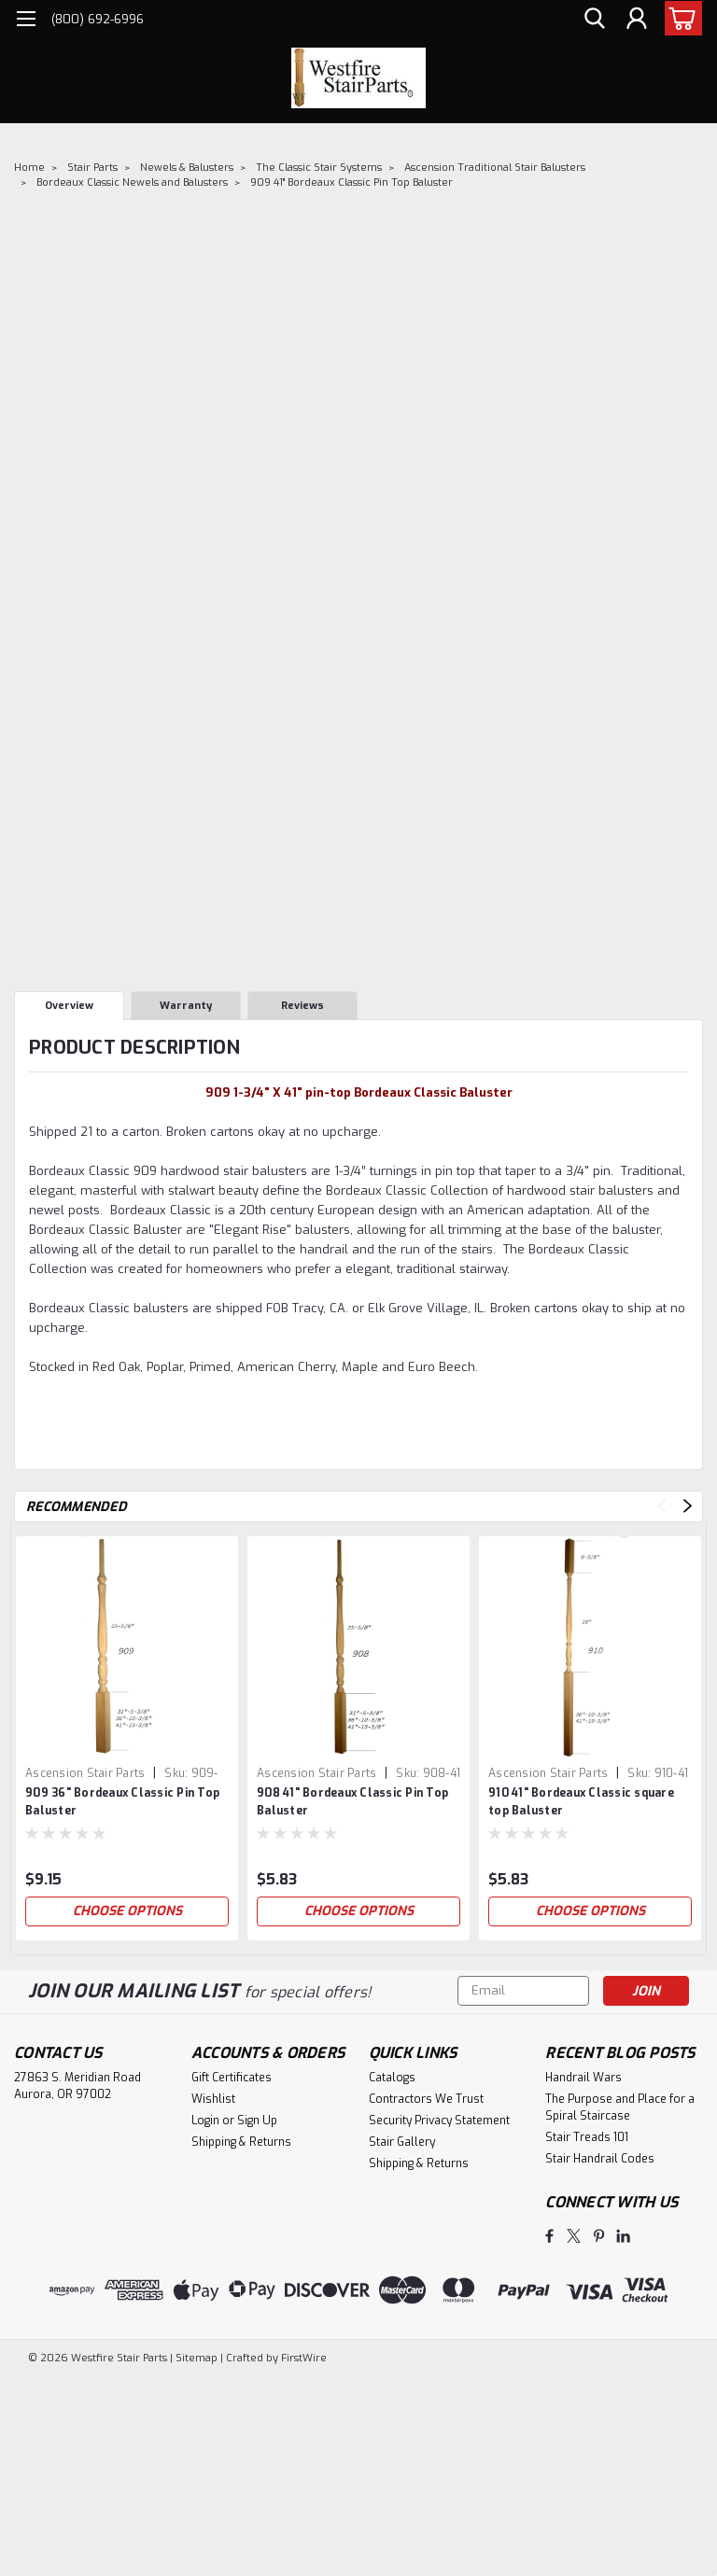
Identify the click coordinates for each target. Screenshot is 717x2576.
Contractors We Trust (426, 2099)
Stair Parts (92, 168)
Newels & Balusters (186, 168)
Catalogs (392, 2077)
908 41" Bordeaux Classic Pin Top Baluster (352, 1801)
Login (205, 2120)
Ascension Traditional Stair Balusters (494, 168)
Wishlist (213, 2099)
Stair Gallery (402, 2142)
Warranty (186, 1006)
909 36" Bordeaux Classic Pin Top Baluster (122, 1801)
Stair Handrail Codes (599, 2158)
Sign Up (257, 2120)
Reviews (302, 1006)
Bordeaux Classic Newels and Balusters (132, 182)
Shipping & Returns (241, 2142)
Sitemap (197, 2358)
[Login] (637, 19)
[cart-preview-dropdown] (679, 18)
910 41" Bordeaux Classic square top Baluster (581, 1801)
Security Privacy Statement (439, 2120)
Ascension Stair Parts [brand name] (85, 1773)
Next (688, 1506)
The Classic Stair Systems (319, 168)
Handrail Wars (583, 2077)
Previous (661, 1506)
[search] (595, 19)
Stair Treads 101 (586, 2137)
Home (29, 168)
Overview (69, 1006)
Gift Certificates (231, 2077)
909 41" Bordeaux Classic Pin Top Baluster (351, 182)
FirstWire (302, 2358)
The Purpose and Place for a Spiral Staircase (620, 2107)
